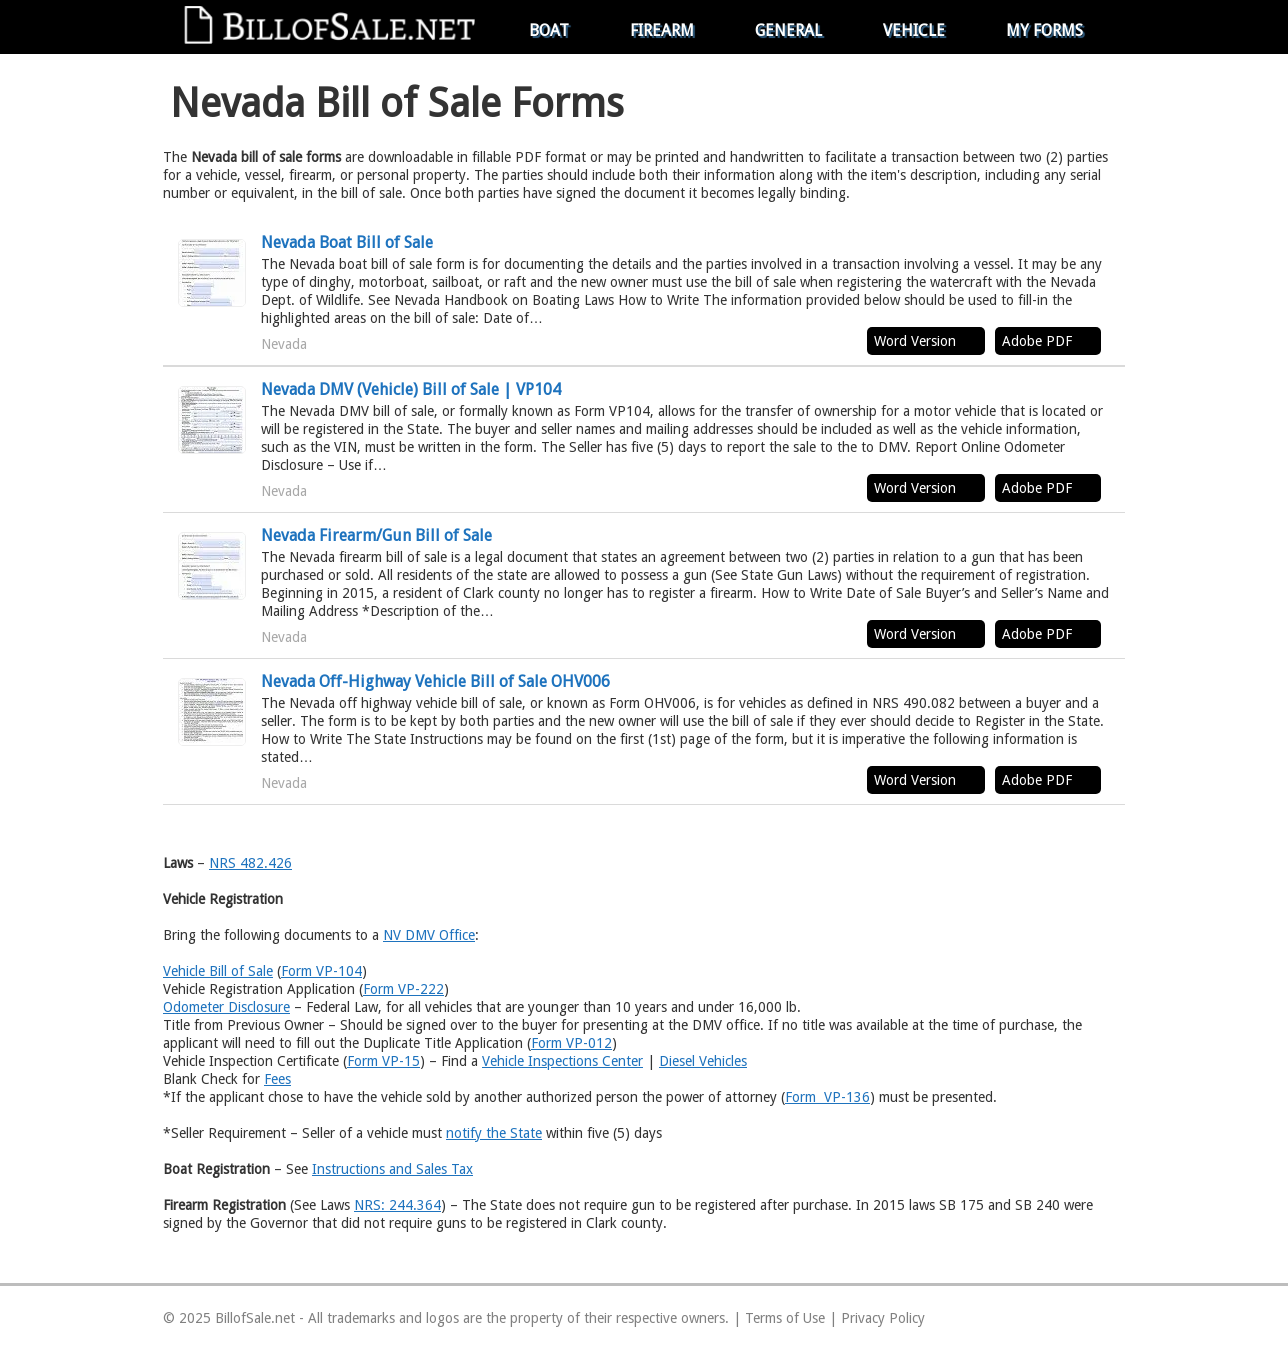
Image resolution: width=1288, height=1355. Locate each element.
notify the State (494, 1133)
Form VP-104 (321, 971)
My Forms (1044, 30)
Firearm (662, 30)
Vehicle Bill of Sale (218, 971)
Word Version (915, 341)
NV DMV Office (429, 935)
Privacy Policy (883, 1318)
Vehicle (914, 30)
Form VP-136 (827, 1097)
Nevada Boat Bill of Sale (347, 242)
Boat (549, 30)
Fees (277, 1079)
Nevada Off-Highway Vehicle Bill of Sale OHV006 (435, 681)
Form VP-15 (383, 1061)
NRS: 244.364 (397, 1205)
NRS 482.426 (250, 863)
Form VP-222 (403, 989)
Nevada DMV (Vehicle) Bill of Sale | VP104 (411, 389)
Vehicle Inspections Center (562, 1061)
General (788, 30)
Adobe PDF (1037, 341)
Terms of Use (785, 1318)
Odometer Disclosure (226, 1007)
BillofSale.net (255, 1318)
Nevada (284, 344)
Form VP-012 (571, 1043)
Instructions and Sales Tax (392, 1169)
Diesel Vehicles (703, 1061)
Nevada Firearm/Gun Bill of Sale (376, 535)
